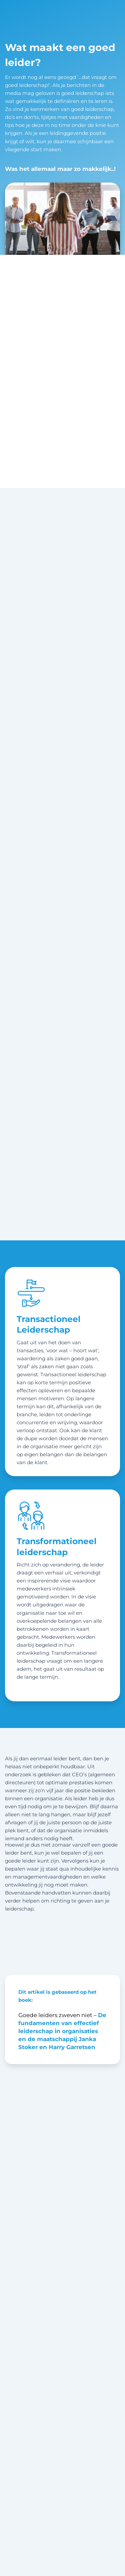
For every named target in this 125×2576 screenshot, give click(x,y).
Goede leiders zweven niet (55, 2015)
